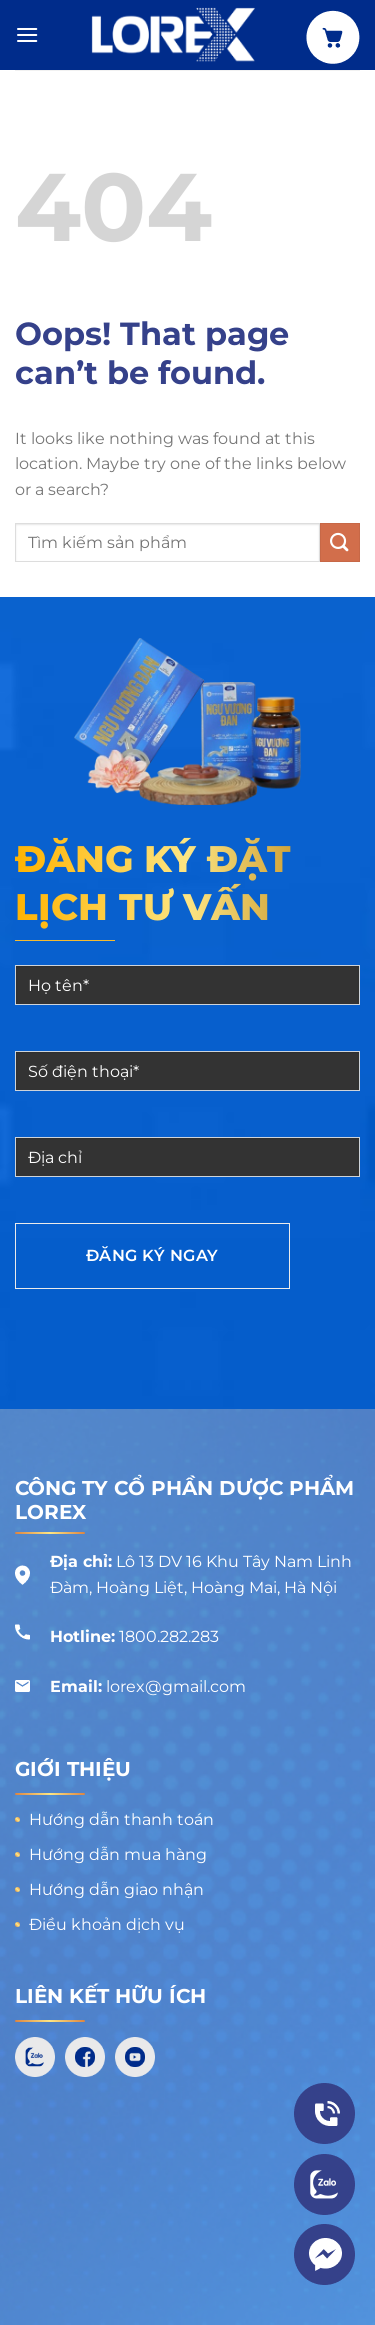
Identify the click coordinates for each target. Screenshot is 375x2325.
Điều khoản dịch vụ (107, 1924)
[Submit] (340, 542)
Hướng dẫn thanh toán (121, 1819)
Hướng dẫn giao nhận (116, 1889)
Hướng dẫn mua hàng (118, 1854)
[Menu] (27, 34)
